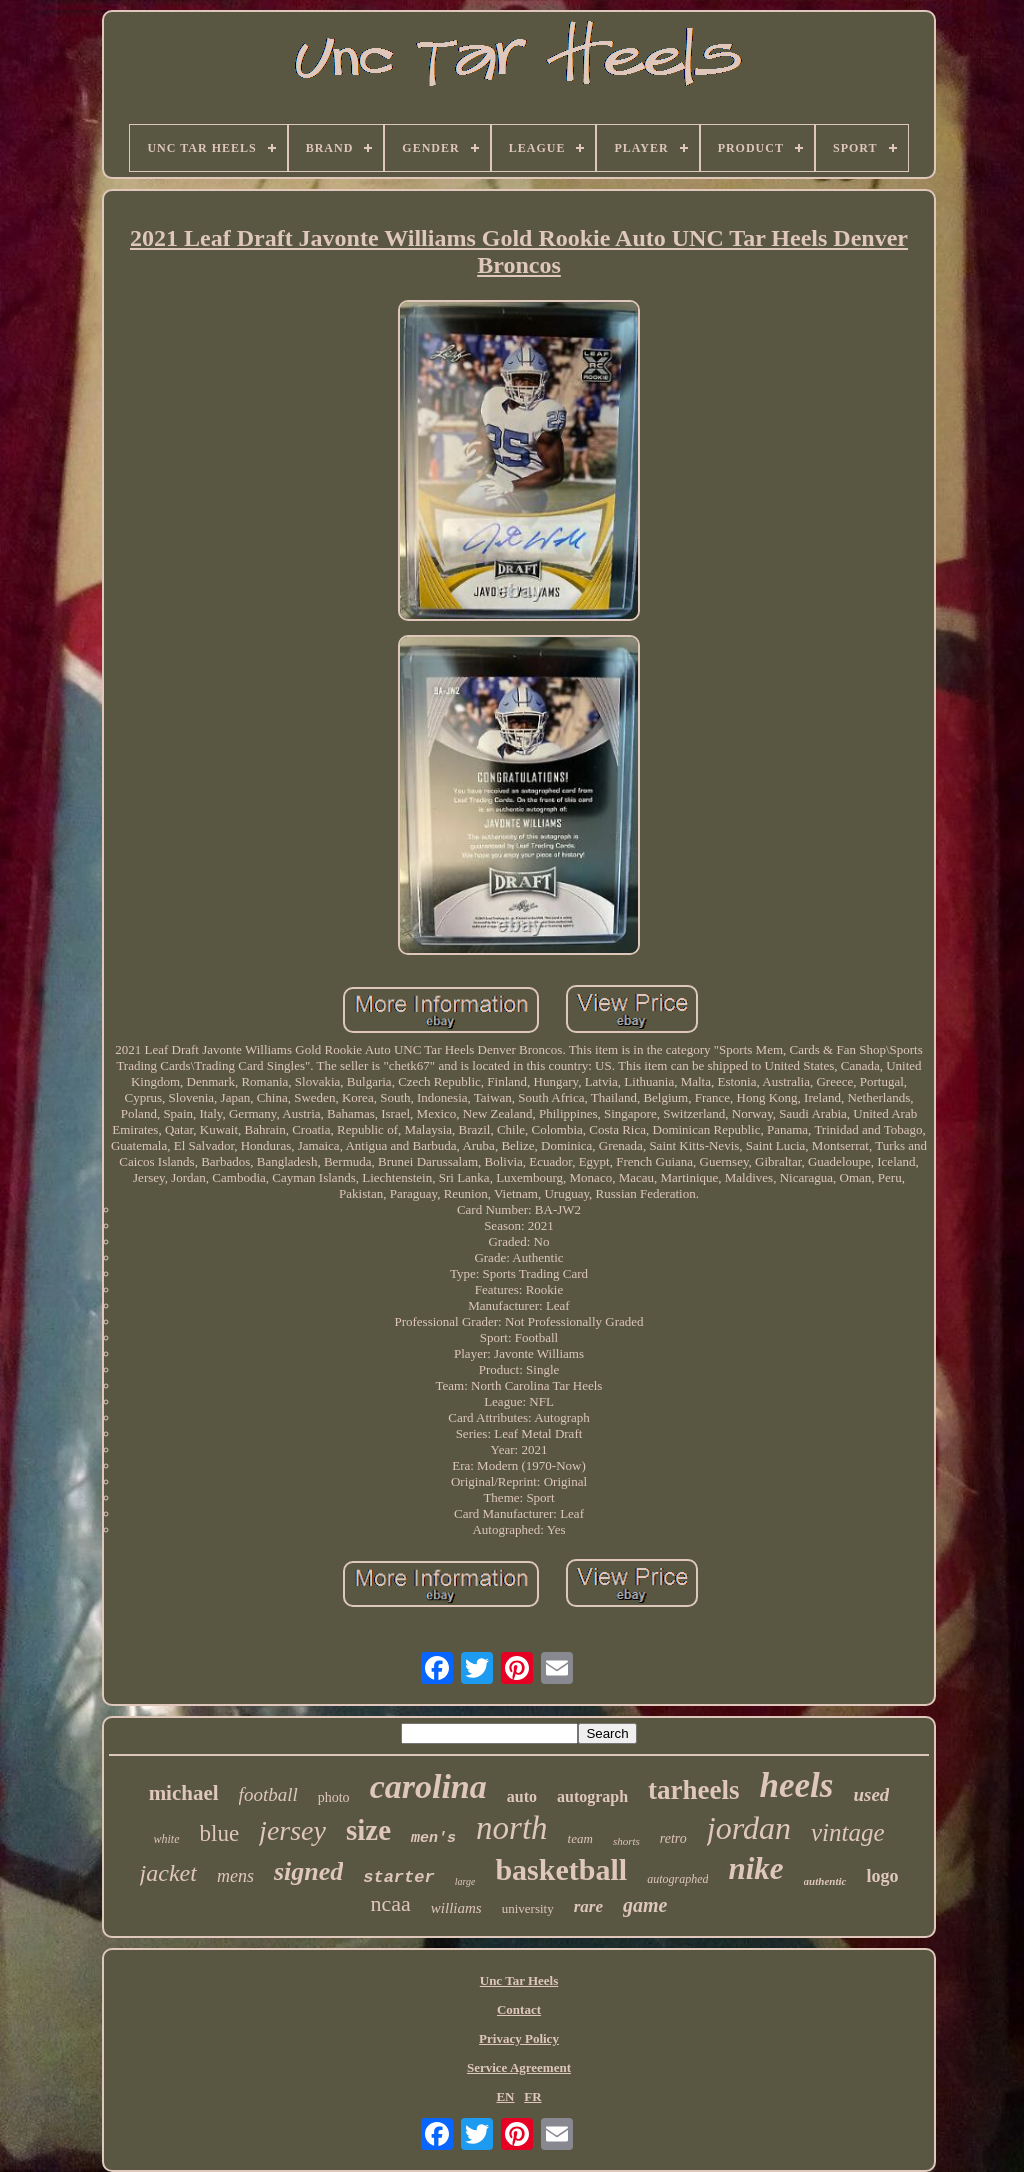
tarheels (693, 1790)
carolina (428, 1786)
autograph (592, 1796)
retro (673, 1838)
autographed (677, 1879)
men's (433, 1838)
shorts (626, 1841)
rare (588, 1906)
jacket (168, 1873)
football (268, 1794)
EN (505, 2096)
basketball (561, 1869)
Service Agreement (519, 2067)
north (512, 1828)
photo (334, 1797)
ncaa (391, 1903)
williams (456, 1908)
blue (220, 1833)
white (167, 1839)
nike (755, 1868)
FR (532, 2096)
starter (398, 1877)
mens (235, 1876)
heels (797, 1785)
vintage (848, 1832)
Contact (519, 2009)
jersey (292, 1830)
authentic (825, 1881)
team (580, 1838)
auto (522, 1796)
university (528, 1908)
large (465, 1881)
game (645, 1905)
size (368, 1830)
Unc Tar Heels (519, 1980)
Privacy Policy (519, 2038)
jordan (749, 1828)
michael (184, 1793)
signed (308, 1871)
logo (882, 1876)
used (871, 1794)
